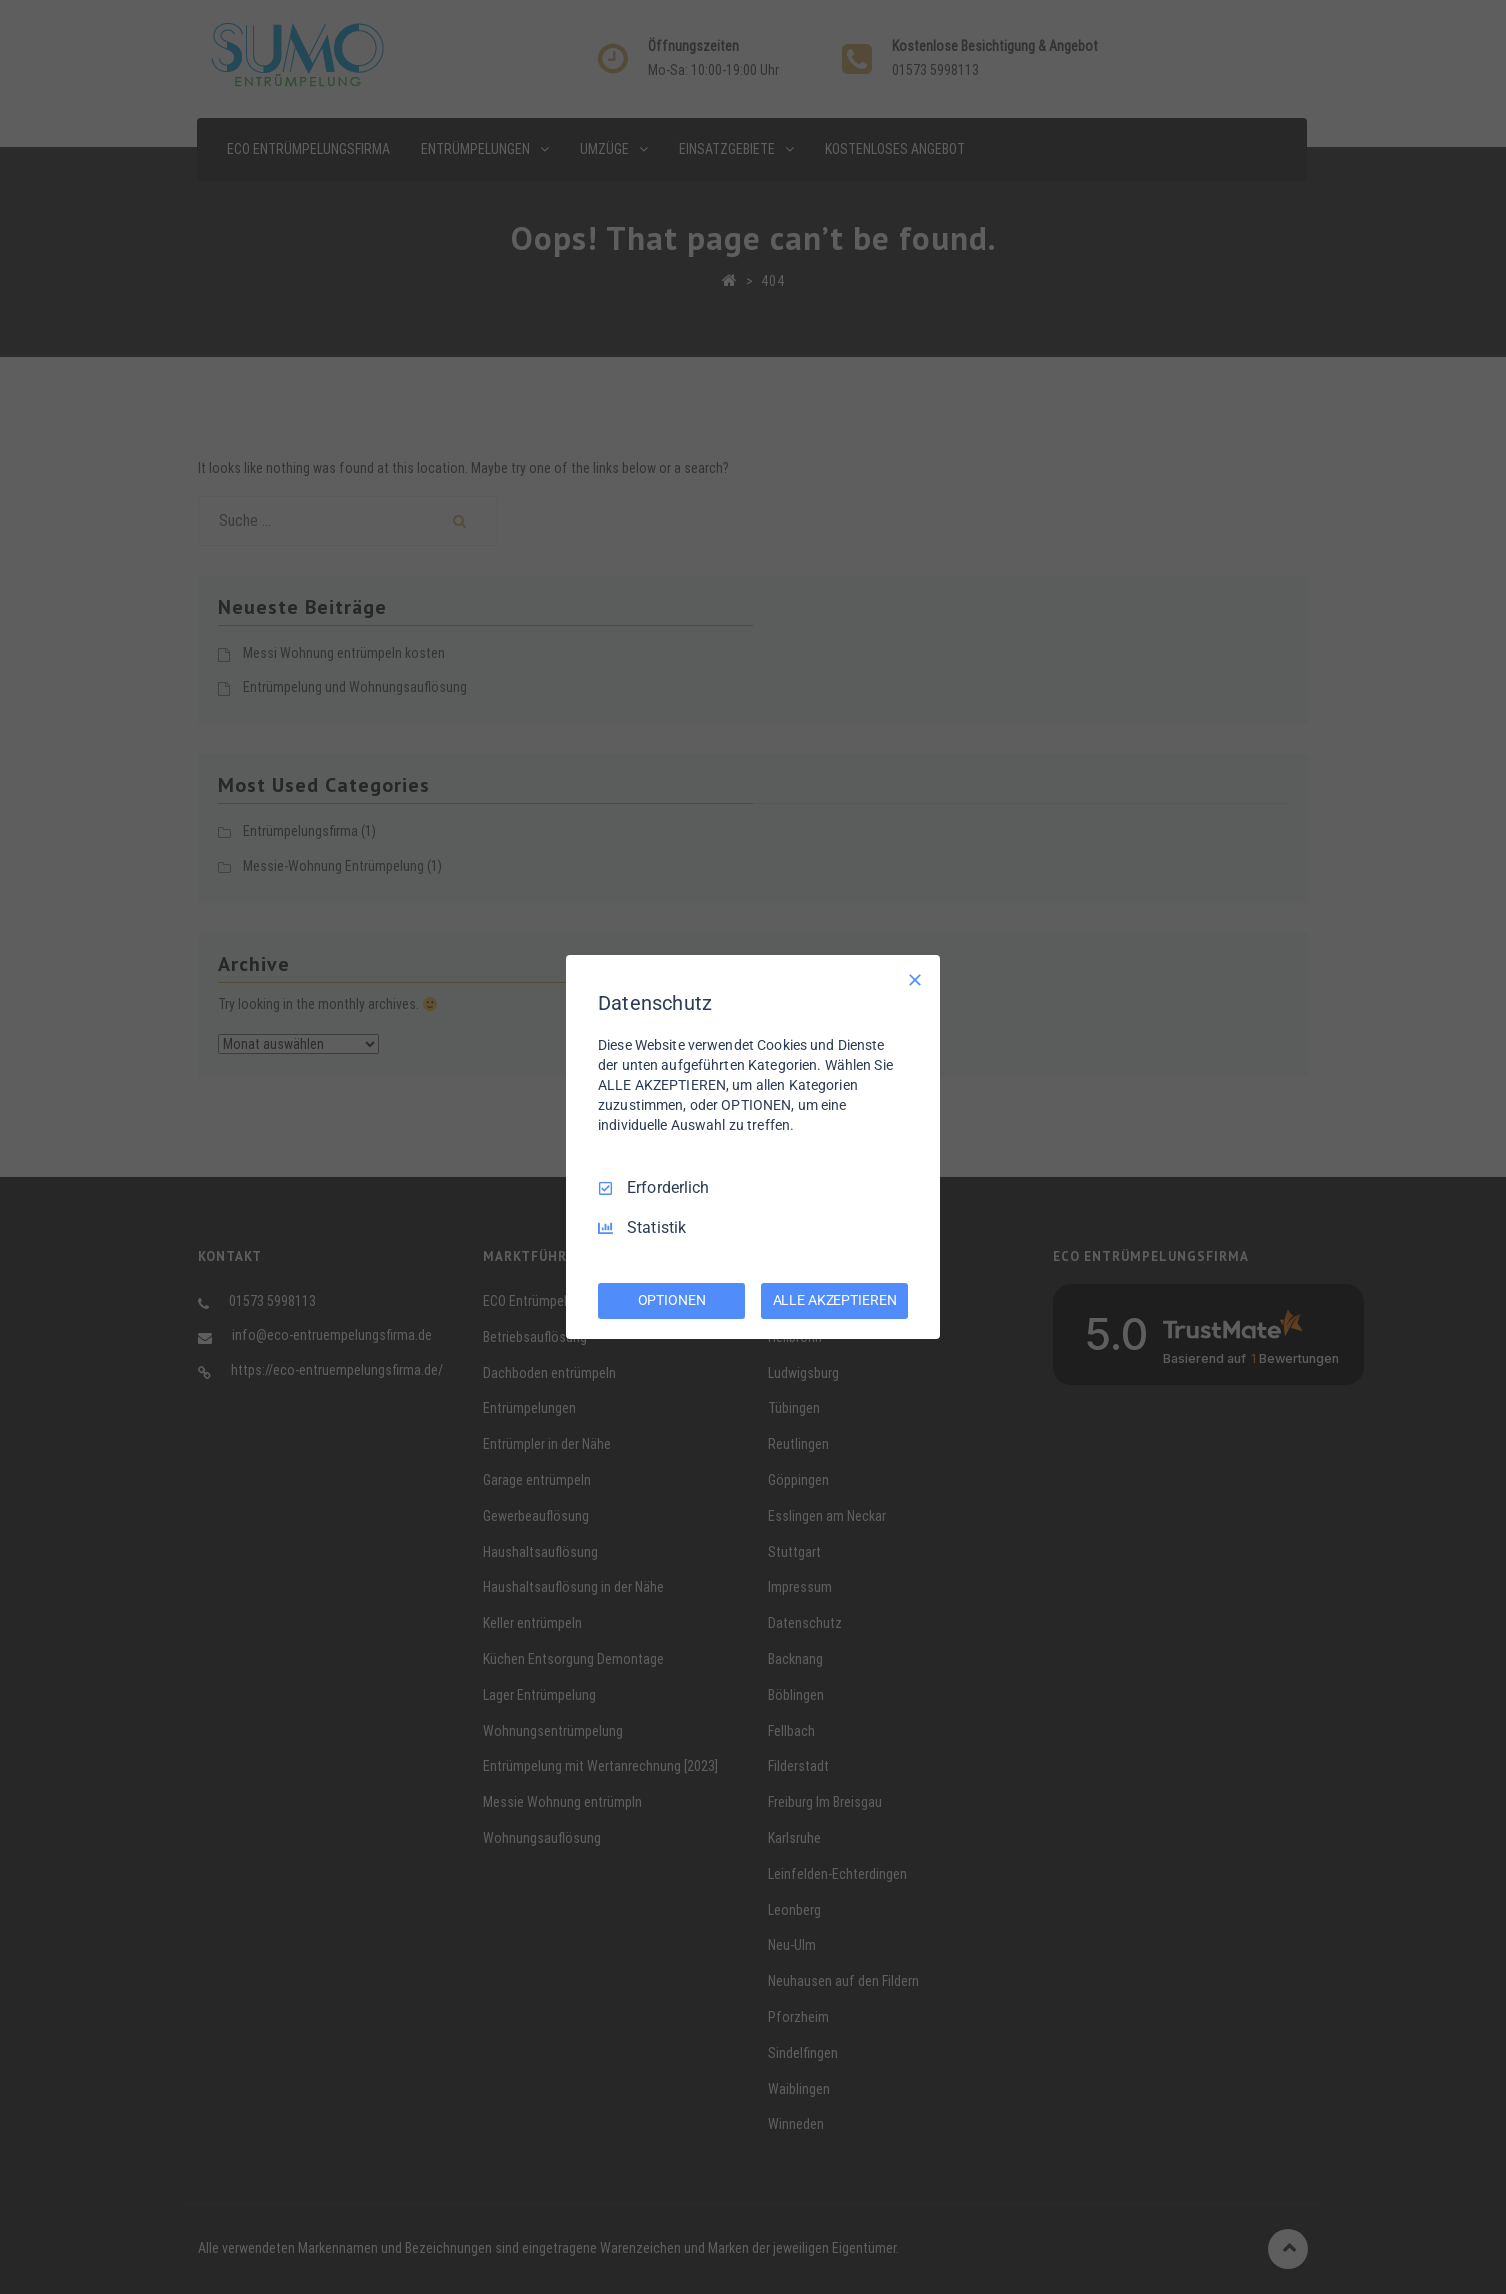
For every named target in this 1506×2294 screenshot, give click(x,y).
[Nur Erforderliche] (915, 980)
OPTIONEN (672, 1300)
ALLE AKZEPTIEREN (835, 1300)
